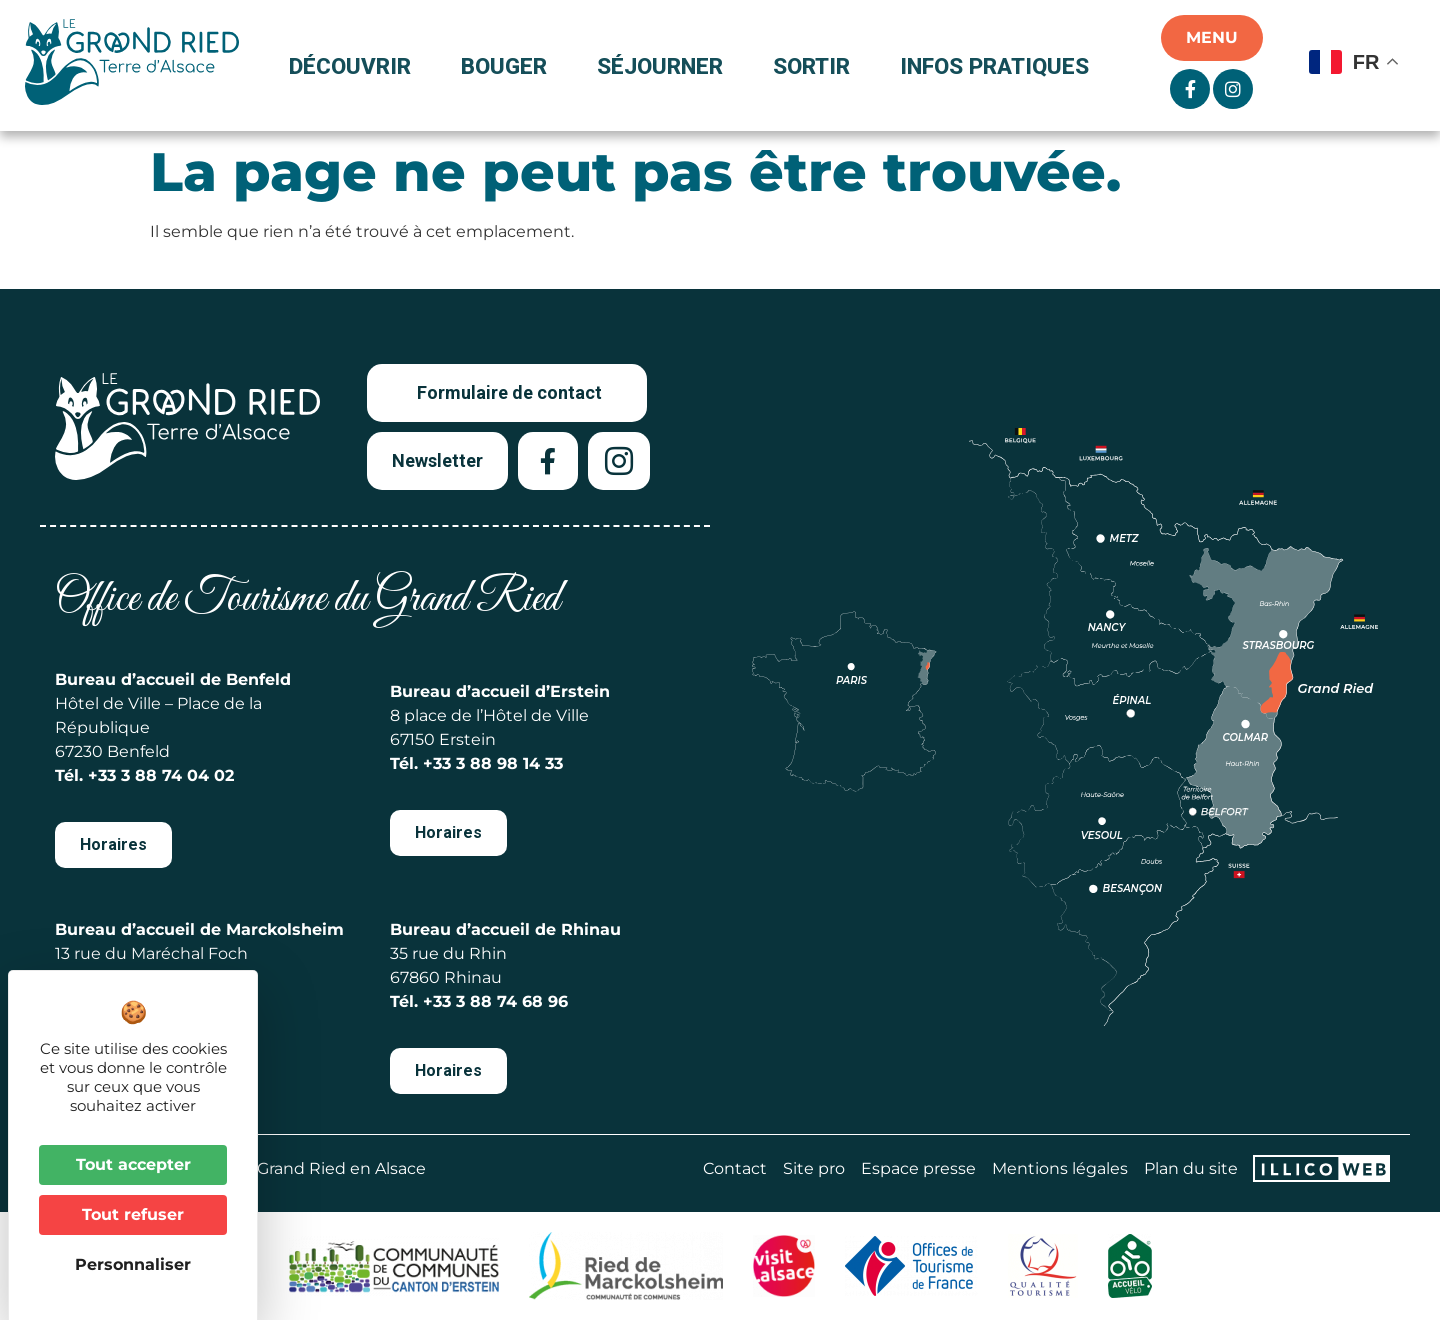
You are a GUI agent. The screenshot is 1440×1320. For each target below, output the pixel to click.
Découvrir (355, 66)
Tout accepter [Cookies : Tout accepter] (133, 1164)
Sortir (816, 66)
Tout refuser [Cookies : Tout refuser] (133, 1214)
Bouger (509, 66)
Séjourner (665, 66)
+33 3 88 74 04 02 (161, 775)
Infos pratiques (994, 66)
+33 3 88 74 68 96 (495, 1001)
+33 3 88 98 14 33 (493, 763)
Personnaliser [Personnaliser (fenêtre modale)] (133, 1264)
